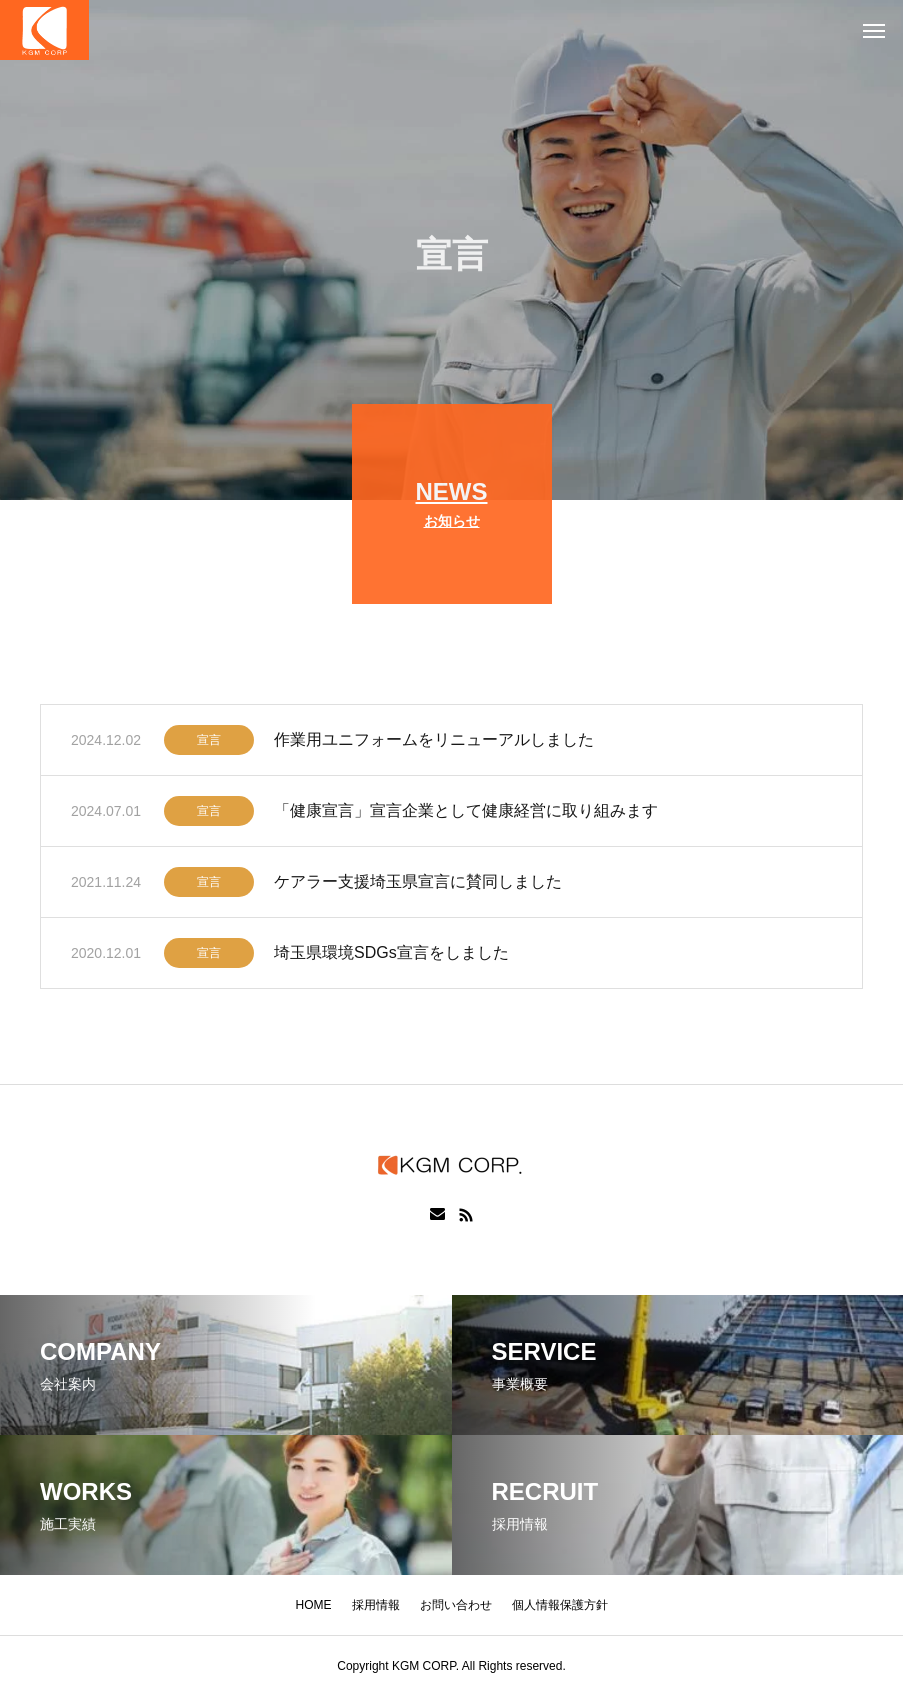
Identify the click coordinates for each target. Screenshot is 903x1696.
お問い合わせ (456, 1605)
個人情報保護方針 (560, 1605)
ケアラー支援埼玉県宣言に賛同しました (418, 884)
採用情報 (376, 1605)
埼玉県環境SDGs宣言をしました (391, 955)
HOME (314, 1605)
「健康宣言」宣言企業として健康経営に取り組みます (466, 813)
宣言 (209, 743)
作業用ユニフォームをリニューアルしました (434, 742)
